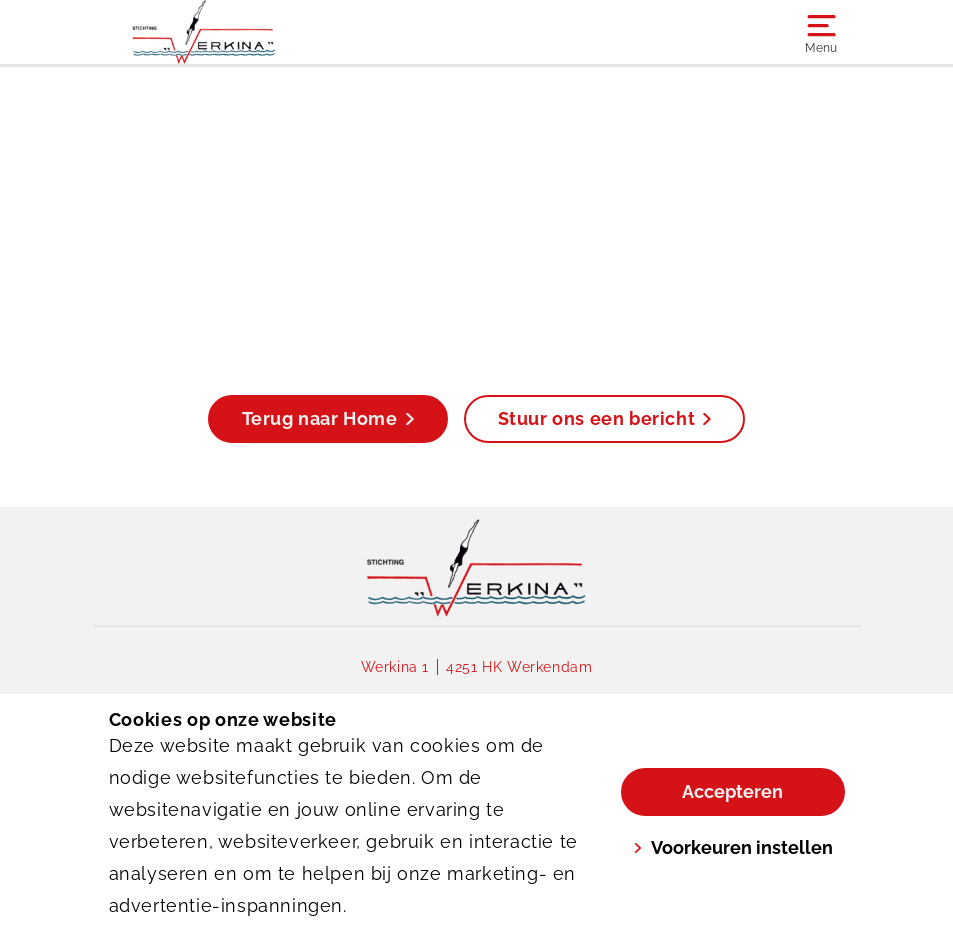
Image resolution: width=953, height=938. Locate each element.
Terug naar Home (328, 418)
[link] (476, 568)
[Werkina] (293, 32)
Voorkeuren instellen (733, 847)
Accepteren (732, 791)
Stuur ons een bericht (605, 418)
